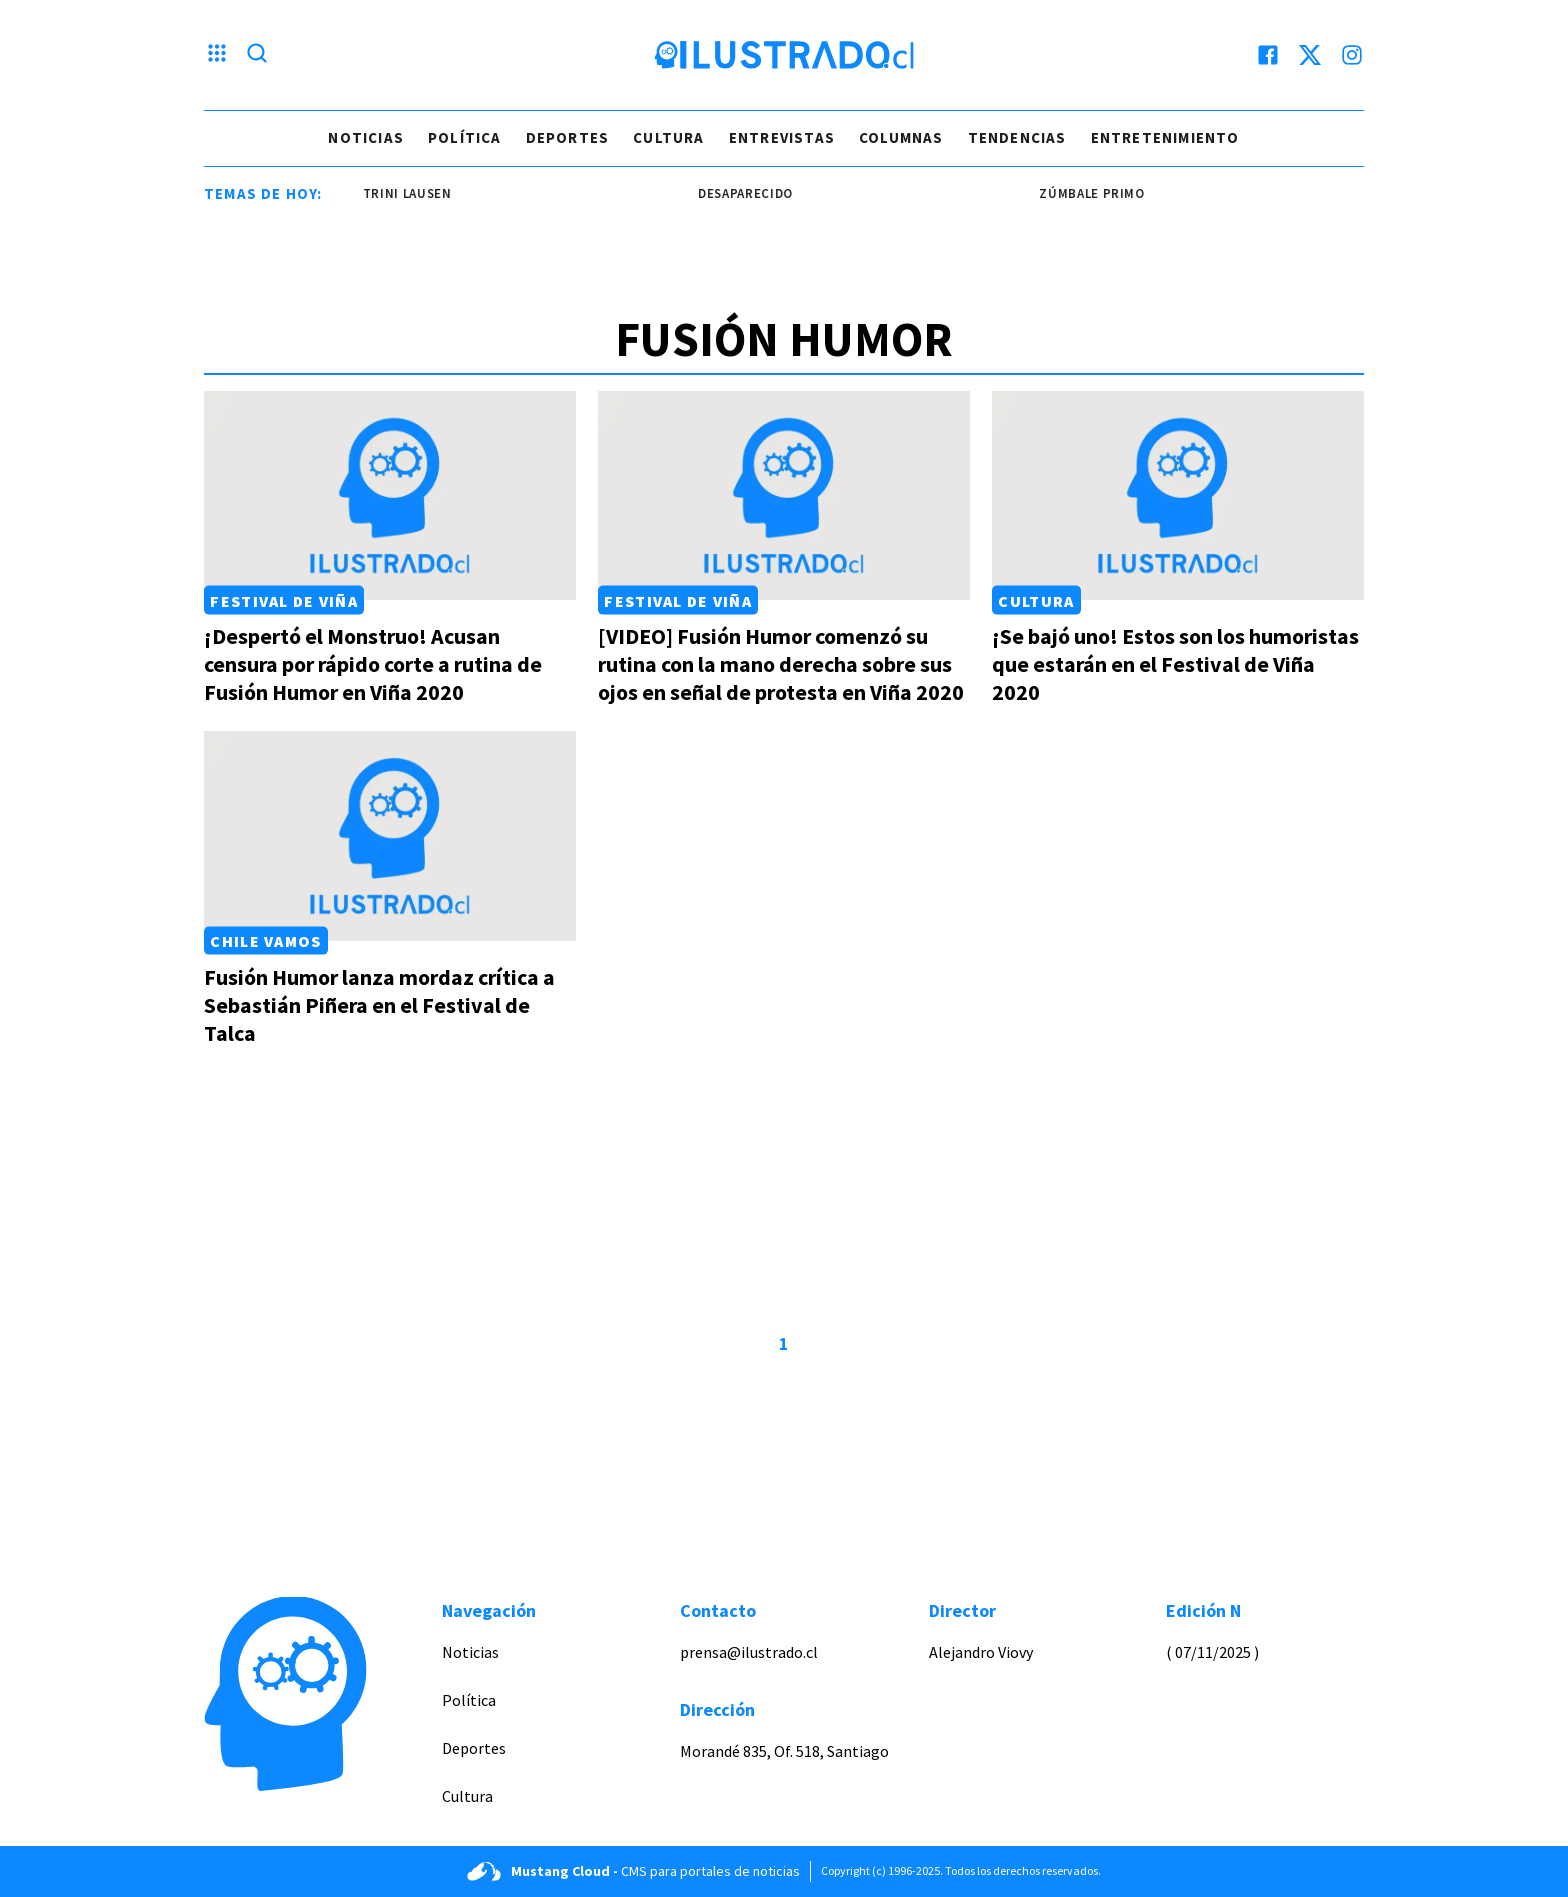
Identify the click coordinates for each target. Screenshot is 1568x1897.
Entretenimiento (1165, 137)
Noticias (366, 137)
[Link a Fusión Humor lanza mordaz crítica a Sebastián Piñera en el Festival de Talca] (390, 835)
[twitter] (1310, 55)
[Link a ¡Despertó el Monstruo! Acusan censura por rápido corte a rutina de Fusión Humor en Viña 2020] (390, 495)
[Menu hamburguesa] (217, 55)
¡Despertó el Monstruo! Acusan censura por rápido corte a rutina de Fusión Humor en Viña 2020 (373, 664)
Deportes (568, 137)
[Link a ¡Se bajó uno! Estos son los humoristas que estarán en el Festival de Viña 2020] (1178, 495)
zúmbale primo (1097, 193)
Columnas (901, 137)
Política (465, 137)
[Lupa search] (257, 55)
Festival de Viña (283, 600)
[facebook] (1268, 55)
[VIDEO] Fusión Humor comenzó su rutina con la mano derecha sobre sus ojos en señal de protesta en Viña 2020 (781, 664)
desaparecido (751, 193)
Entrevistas (782, 137)
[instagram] (1352, 55)
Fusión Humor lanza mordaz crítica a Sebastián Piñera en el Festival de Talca (379, 1005)
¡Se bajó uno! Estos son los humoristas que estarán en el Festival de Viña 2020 (1175, 664)
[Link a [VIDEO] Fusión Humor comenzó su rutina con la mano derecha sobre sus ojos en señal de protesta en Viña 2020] (784, 495)
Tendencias (1017, 137)
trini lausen (413, 193)
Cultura (668, 137)
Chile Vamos (265, 941)
